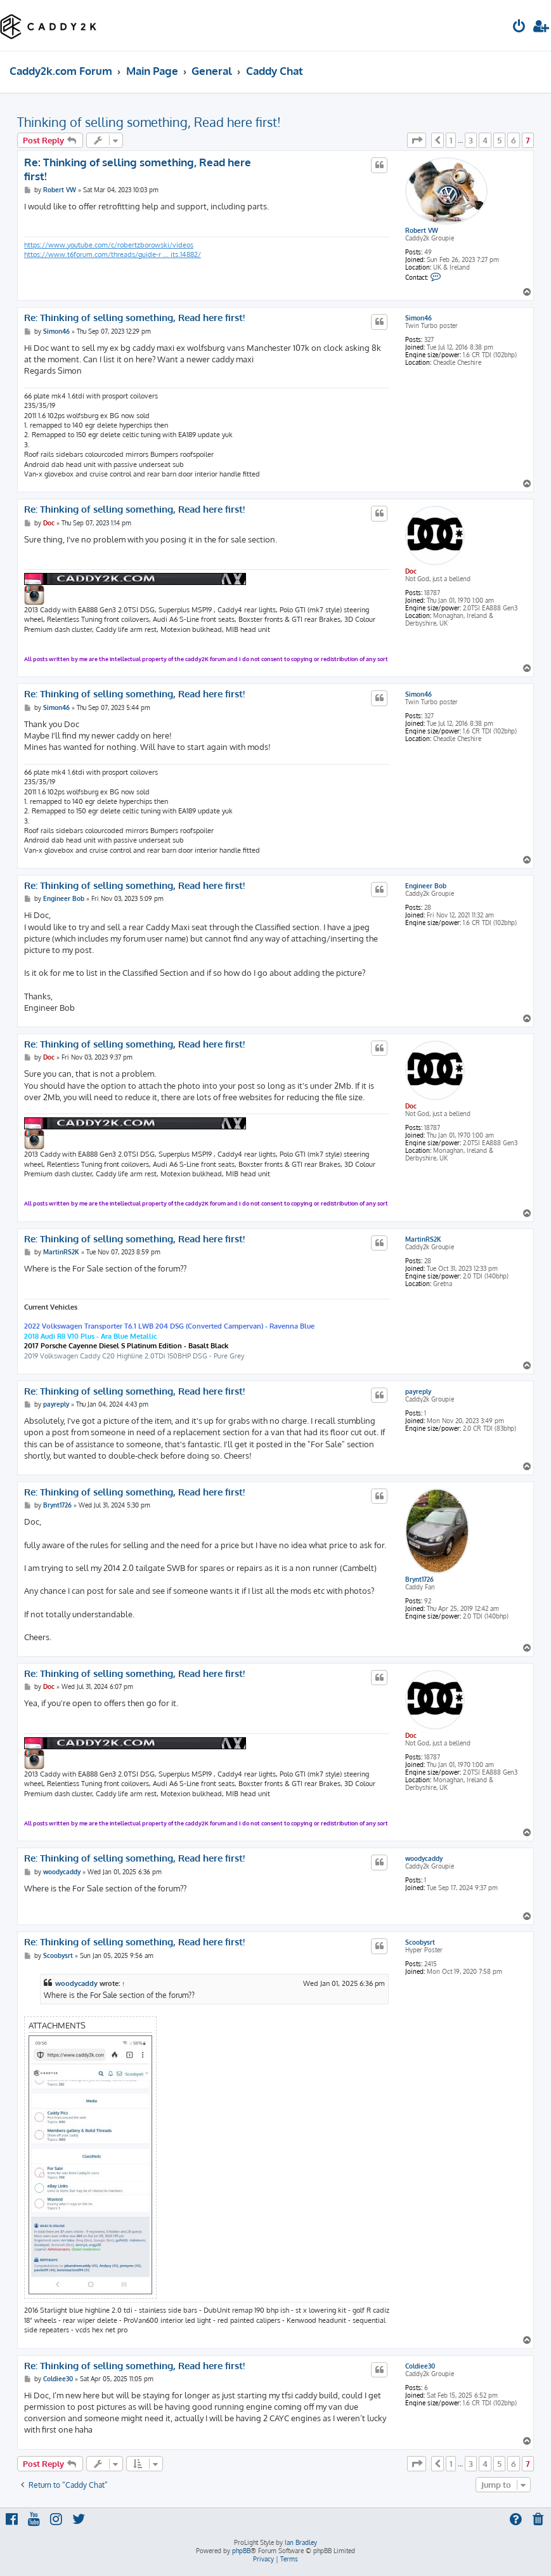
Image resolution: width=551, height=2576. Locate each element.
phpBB (241, 2550)
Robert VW (421, 230)
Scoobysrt (420, 1942)
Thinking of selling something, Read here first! (149, 122)
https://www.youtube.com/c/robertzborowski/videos (108, 244)
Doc (411, 571)
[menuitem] (519, 27)
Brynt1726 (419, 1579)
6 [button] (513, 140)
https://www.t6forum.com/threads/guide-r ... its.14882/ (112, 254)
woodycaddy (424, 1858)
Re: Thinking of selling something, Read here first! (137, 168)
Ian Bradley (301, 2542)
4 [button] (485, 140)
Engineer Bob (425, 886)
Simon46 (418, 318)
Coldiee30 (420, 2366)
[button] (416, 140)
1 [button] (451, 140)
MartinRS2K (423, 1239)
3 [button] (471, 140)
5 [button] (499, 140)
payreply (418, 1391)
